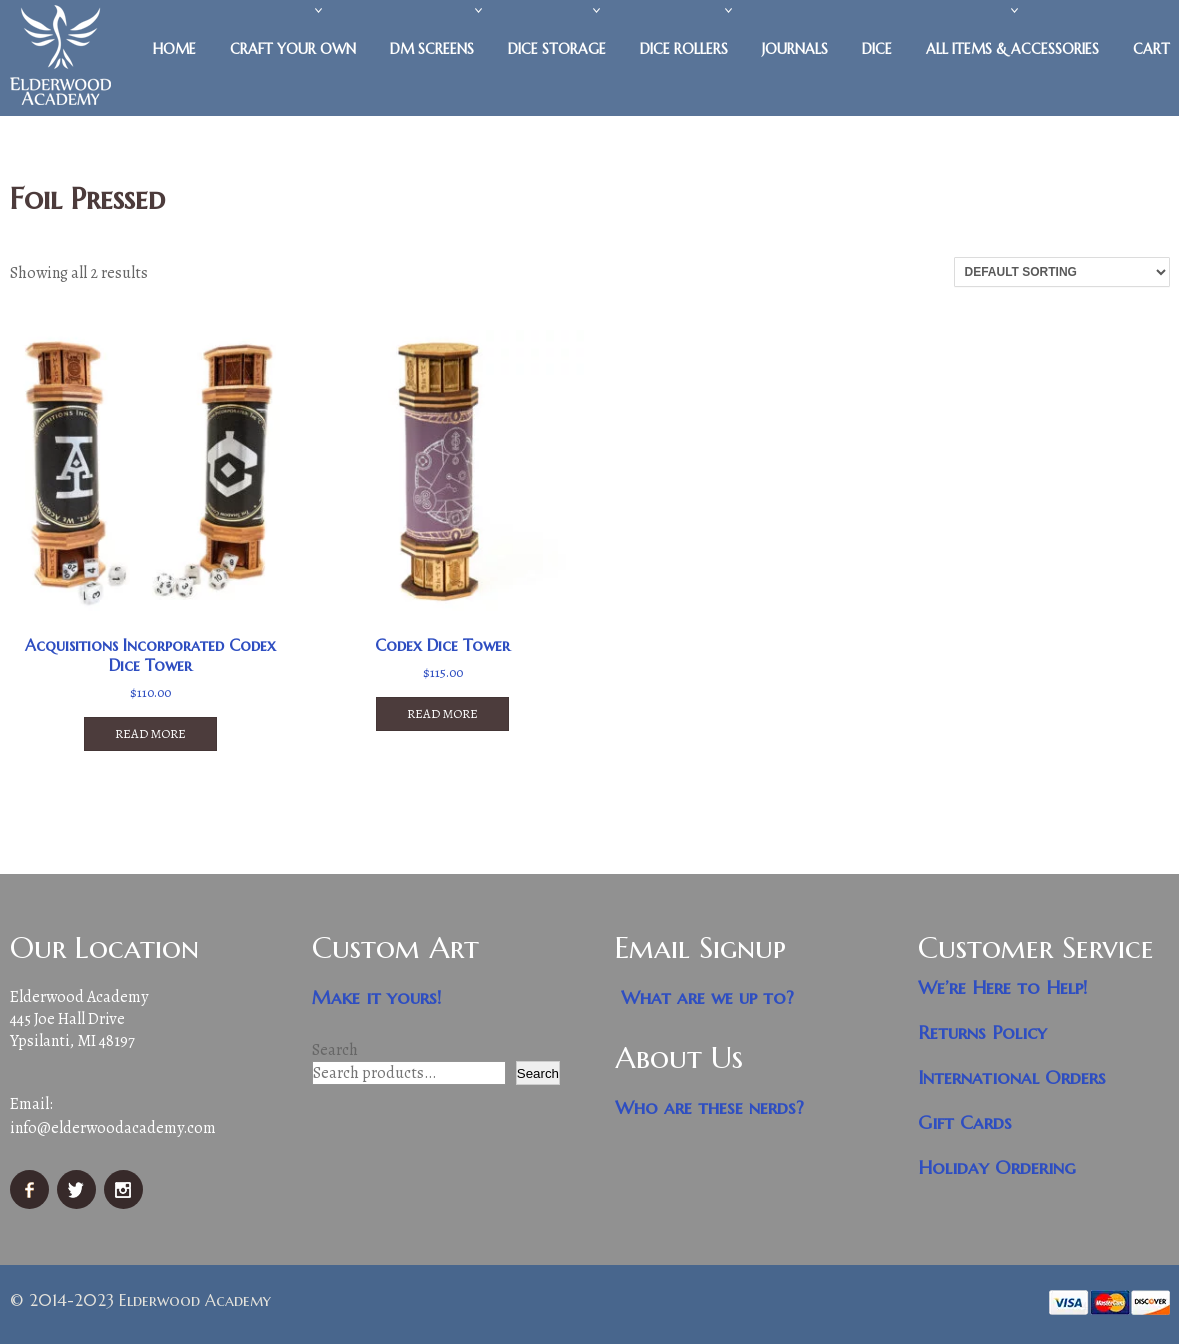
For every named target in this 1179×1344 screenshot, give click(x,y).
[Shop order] (1062, 272)
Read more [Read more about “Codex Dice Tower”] (442, 713)
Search (335, 1050)
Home (174, 49)
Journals (795, 49)
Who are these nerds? (709, 1107)
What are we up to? (707, 997)
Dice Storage (557, 49)
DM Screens (432, 49)
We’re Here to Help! (1003, 987)
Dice (877, 49)
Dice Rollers (684, 49)
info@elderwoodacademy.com (113, 1128)
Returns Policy (982, 1032)
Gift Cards (965, 1122)
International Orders (1012, 1077)
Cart (1151, 49)
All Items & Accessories (1012, 49)
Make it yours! (377, 997)
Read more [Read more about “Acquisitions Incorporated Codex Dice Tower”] (150, 733)
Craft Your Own (293, 49)
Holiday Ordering (997, 1167)
